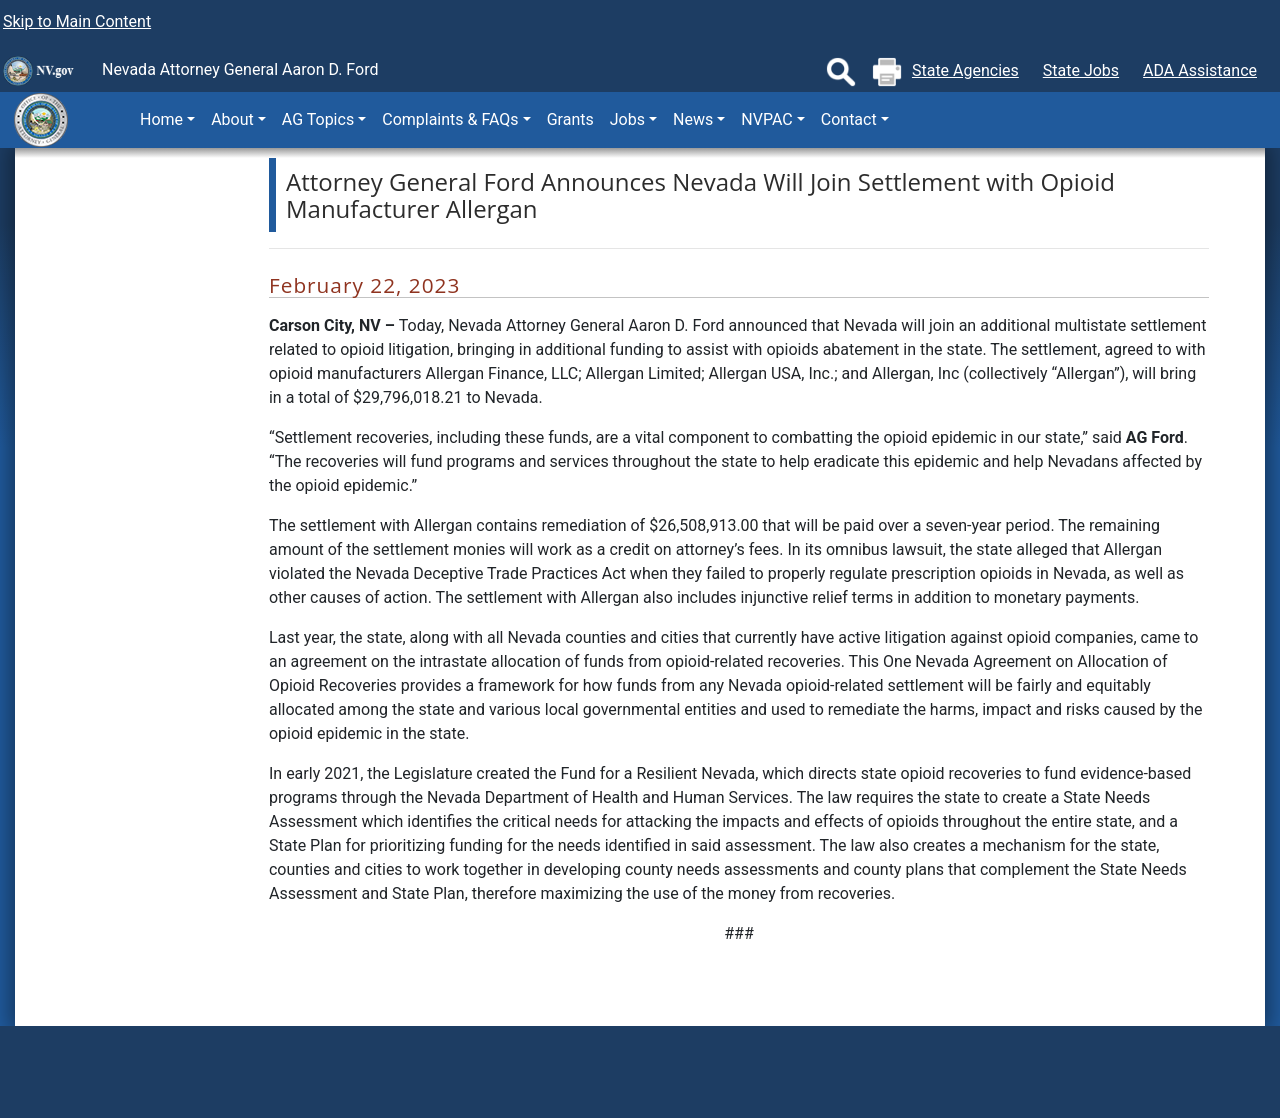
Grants (570, 119)
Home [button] (161, 119)
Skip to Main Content (77, 21)
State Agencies (965, 70)
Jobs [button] (627, 119)
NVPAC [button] (766, 119)
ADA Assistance (1200, 70)
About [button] (232, 119)
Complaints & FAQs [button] (450, 119)
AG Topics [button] (318, 119)
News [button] (693, 119)
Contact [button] (849, 119)
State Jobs (1081, 70)
